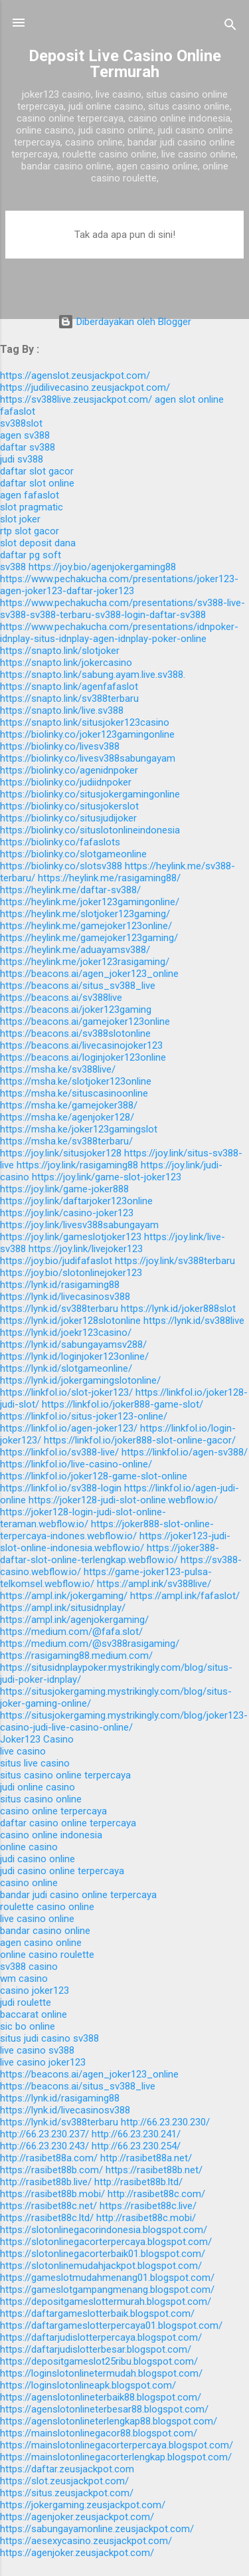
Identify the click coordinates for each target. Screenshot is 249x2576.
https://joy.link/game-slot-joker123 (106, 1177)
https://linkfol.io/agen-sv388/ (185, 1452)
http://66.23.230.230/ (165, 2122)
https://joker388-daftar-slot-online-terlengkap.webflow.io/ (109, 1554)
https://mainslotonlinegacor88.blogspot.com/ (98, 2433)
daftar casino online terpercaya (68, 1823)
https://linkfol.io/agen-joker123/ (68, 1428)
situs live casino (35, 1763)
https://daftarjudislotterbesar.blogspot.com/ (95, 2349)
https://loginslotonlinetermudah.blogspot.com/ (101, 2373)
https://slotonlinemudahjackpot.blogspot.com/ (101, 2266)
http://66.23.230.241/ (136, 2134)
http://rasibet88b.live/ (46, 2182)
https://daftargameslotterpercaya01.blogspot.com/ (111, 2325)
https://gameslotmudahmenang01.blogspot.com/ (107, 2278)
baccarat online (33, 2014)
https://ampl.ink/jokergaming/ (63, 1596)
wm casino (24, 1979)
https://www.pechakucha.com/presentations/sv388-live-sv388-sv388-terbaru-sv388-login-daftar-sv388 (122, 609)
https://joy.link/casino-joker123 (66, 1213)
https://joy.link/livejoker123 (86, 1249)
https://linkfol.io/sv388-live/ (59, 1452)
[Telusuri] (230, 27)
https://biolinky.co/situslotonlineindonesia (90, 830)
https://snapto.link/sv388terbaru (69, 698)
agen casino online (41, 1943)
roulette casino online (47, 1907)
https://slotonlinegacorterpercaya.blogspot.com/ (106, 2242)
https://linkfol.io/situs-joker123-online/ (83, 1416)
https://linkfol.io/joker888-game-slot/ (122, 1404)
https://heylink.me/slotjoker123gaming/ (85, 914)
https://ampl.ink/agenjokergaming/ (74, 1620)
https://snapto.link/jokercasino (66, 663)
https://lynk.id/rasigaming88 (60, 1285)
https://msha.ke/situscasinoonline (74, 1093)
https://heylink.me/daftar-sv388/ (70, 890)
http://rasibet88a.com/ (49, 2158)
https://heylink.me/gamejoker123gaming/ (89, 938)
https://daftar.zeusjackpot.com (67, 2469)
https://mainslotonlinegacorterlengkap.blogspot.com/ (116, 2457)
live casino (23, 1751)
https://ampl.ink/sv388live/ (154, 1584)
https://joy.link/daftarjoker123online (76, 1201)
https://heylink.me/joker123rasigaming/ (84, 962)
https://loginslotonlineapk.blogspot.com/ (88, 2385)
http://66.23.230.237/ (44, 2134)
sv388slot (21, 423)
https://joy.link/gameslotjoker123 (70, 1237)
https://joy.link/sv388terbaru (175, 1261)
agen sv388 (25, 435)
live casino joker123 (43, 2062)
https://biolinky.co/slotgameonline (73, 854)
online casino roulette (47, 1955)
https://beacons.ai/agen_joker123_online (89, 974)
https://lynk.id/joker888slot (178, 1309)
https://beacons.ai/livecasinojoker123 (81, 1045)
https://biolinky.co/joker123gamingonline (87, 734)
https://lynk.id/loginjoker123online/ (74, 1356)
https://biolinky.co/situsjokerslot (69, 806)
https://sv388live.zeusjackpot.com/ (76, 399)
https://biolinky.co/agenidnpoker (69, 770)
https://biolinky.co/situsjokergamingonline (90, 794)
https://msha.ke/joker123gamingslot (78, 1129)
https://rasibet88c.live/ (148, 2206)
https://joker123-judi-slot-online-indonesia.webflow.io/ (115, 1542)
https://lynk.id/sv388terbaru (59, 1309)
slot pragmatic (31, 507)
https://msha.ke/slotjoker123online (75, 1081)
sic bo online (27, 2026)
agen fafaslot (29, 495)
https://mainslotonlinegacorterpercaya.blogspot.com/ (116, 2445)
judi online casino (37, 1787)
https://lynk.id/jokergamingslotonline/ (80, 1380)
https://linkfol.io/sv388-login (61, 1488)
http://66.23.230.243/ (44, 2146)
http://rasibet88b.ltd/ (138, 2182)
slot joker (20, 519)
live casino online (37, 1919)
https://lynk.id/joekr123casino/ (65, 1333)
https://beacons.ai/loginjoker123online (83, 1057)
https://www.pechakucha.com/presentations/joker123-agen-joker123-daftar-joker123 (119, 585)
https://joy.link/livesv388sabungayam (79, 1225)
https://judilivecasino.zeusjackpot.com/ (85, 387)
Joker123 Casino (37, 1739)
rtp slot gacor (29, 531)
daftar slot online (37, 483)
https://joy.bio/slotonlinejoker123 (71, 1273)
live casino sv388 (37, 2050)
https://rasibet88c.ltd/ (47, 2218)
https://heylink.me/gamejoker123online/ (86, 926)
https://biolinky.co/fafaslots (60, 842)
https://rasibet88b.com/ (51, 2170)
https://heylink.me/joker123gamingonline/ (89, 902)
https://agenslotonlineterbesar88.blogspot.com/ (104, 2409)
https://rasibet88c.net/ (48, 2206)
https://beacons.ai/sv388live (61, 998)
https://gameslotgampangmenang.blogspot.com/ (107, 2290)
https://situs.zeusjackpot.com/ (66, 2493)
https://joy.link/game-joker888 (64, 1189)
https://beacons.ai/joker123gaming (75, 1010)
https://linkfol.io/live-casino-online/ (76, 1464)
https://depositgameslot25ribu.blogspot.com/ (99, 2361)
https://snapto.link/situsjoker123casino (84, 722)
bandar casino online (45, 1931)
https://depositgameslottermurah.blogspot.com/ (105, 2302)
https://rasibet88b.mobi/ (52, 2194)
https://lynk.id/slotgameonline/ (66, 1368)
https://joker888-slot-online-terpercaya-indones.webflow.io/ (107, 1530)
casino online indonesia (51, 1835)
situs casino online (41, 1799)
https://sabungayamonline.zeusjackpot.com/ (97, 2529)
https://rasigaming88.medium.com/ (76, 1656)
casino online (29, 1883)
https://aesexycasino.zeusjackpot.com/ (86, 2541)
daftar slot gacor (37, 471)
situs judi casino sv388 (49, 2038)
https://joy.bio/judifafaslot (56, 1261)
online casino (29, 1847)
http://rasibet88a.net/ (146, 2158)
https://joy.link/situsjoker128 (61, 1153)
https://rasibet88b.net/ (154, 2170)
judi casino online (37, 1859)
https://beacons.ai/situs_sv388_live (77, 986)
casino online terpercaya (53, 1811)
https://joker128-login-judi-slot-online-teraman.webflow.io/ (83, 1518)
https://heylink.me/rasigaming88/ (109, 878)
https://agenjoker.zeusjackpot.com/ (77, 2517)
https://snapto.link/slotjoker (60, 651)
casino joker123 (34, 1990)
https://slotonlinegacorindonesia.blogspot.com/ (103, 2230)
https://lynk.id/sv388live (193, 1321)
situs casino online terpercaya (65, 1775)
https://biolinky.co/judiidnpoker (65, 782)
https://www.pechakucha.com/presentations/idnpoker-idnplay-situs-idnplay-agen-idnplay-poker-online (119, 633)
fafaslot (17, 411)
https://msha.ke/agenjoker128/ (67, 1117)
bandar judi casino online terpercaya (78, 1895)
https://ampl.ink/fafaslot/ (185, 1596)
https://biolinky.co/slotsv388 (61, 866)
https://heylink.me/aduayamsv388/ (75, 950)
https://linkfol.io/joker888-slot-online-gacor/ (140, 1440)
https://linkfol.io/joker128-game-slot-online (93, 1476)
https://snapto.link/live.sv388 (62, 710)
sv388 (13, 567)
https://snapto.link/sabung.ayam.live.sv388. (92, 675)
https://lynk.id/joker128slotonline (70, 1321)
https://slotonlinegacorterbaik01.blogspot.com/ (102, 2254)
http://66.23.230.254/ (136, 2146)
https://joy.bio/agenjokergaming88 (102, 567)
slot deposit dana (38, 543)
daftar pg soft (30, 555)
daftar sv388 (27, 447)
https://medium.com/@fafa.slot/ (71, 1632)
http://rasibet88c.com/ (156, 2194)
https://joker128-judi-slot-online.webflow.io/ (123, 1500)
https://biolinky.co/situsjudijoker (68, 818)
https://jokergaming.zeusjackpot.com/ (82, 2505)
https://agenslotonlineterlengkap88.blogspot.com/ (108, 2421)
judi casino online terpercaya (62, 1871)
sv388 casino (29, 1967)
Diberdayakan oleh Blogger (124, 322)
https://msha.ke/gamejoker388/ (68, 1105)
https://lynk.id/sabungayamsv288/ (73, 1344)
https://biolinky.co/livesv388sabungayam (87, 758)
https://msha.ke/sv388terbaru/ (66, 1141)
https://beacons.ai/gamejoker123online (85, 1021)
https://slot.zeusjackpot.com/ (64, 2481)
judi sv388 (21, 459)
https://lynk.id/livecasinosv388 (65, 1297)
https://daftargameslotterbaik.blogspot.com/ (97, 2313)
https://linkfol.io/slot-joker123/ (66, 1392)
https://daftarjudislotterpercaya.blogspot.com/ (101, 2337)
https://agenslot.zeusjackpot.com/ (75, 375)
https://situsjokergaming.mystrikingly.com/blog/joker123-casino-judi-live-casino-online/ (124, 1721)
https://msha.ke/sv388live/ (58, 1069)
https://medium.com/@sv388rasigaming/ (89, 1644)
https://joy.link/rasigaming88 (77, 1165)
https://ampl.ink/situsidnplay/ (62, 1608)
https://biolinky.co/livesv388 (60, 746)
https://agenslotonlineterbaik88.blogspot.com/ (100, 2397)
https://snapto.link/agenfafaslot (69, 687)
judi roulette (25, 2002)
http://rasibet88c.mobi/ (146, 2218)
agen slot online (189, 399)
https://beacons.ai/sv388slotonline (75, 1033)
